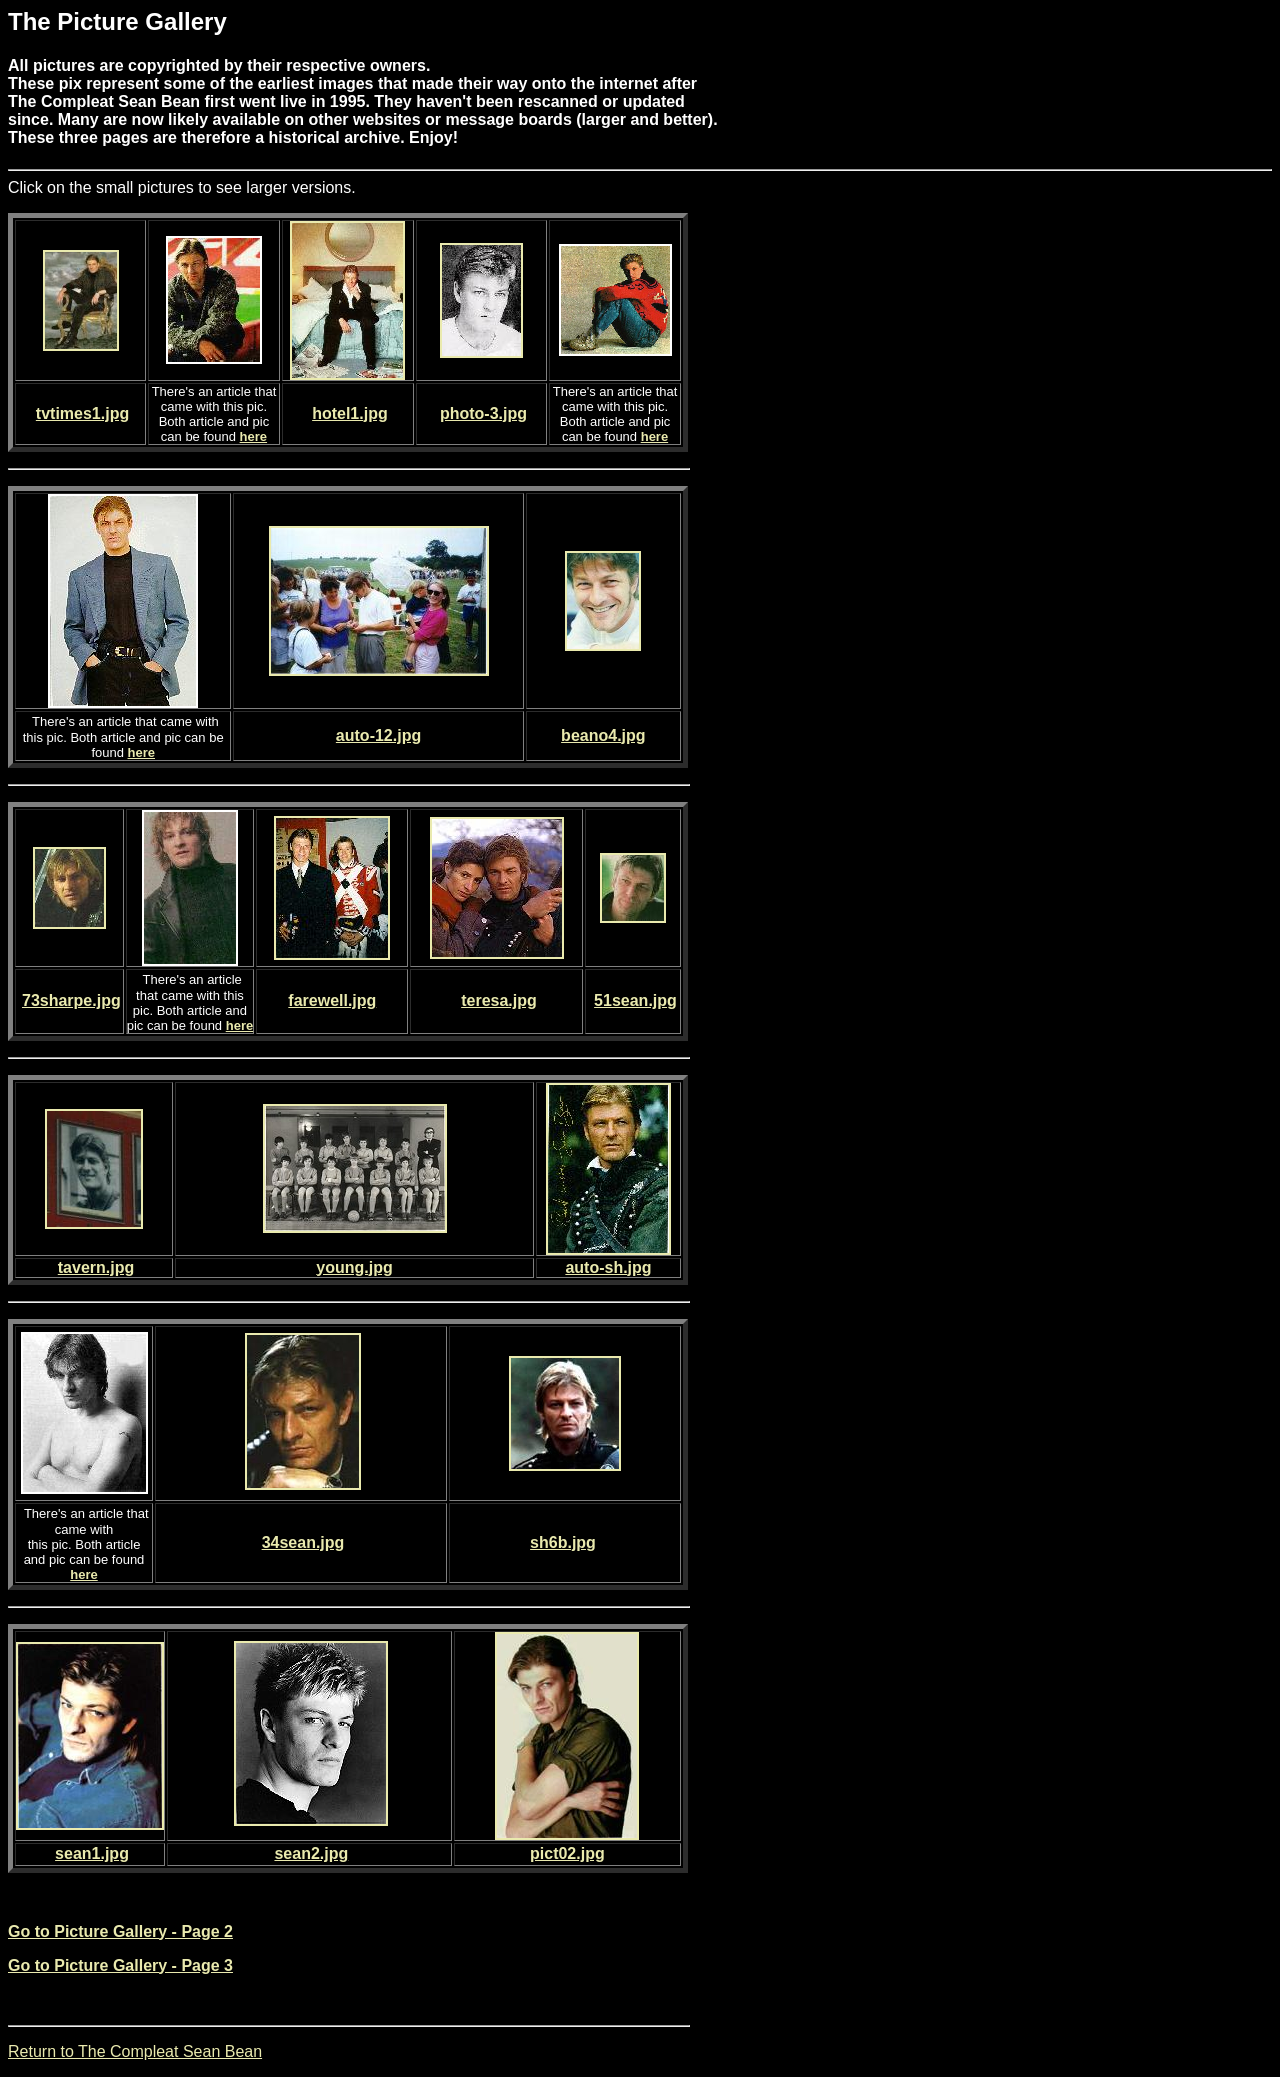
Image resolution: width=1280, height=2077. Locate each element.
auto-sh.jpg (608, 1267)
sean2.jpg (311, 1853)
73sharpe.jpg (71, 1000)
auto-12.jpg (378, 735)
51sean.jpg (635, 1000)
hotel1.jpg (350, 413)
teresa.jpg (499, 1000)
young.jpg (354, 1267)
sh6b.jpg (563, 1542)
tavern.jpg (96, 1267)
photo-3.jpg (483, 413)
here (253, 436)
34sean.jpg (303, 1542)
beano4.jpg (603, 735)
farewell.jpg (332, 1000)
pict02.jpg (567, 1853)
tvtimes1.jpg (82, 413)
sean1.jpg (92, 1853)
